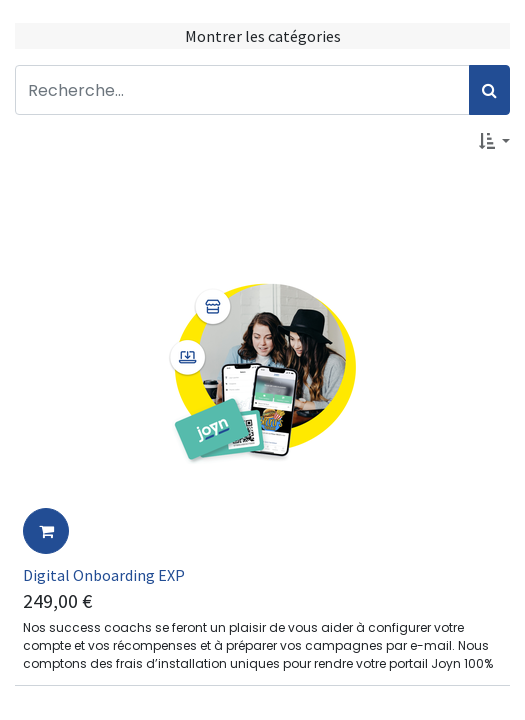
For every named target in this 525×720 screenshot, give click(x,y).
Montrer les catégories (263, 36)
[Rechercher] (489, 90)
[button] (494, 141)
